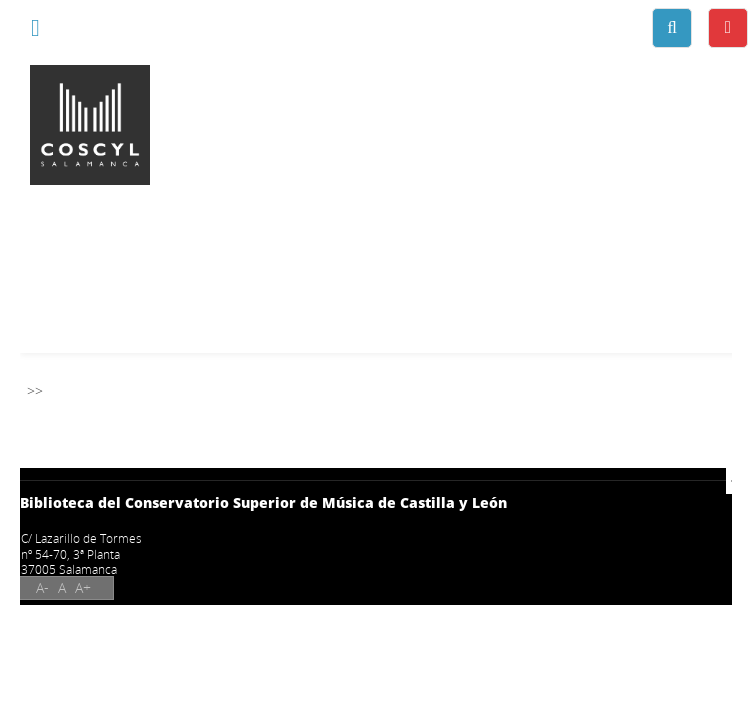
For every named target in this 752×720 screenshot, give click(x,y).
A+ (83, 587)
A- (42, 587)
